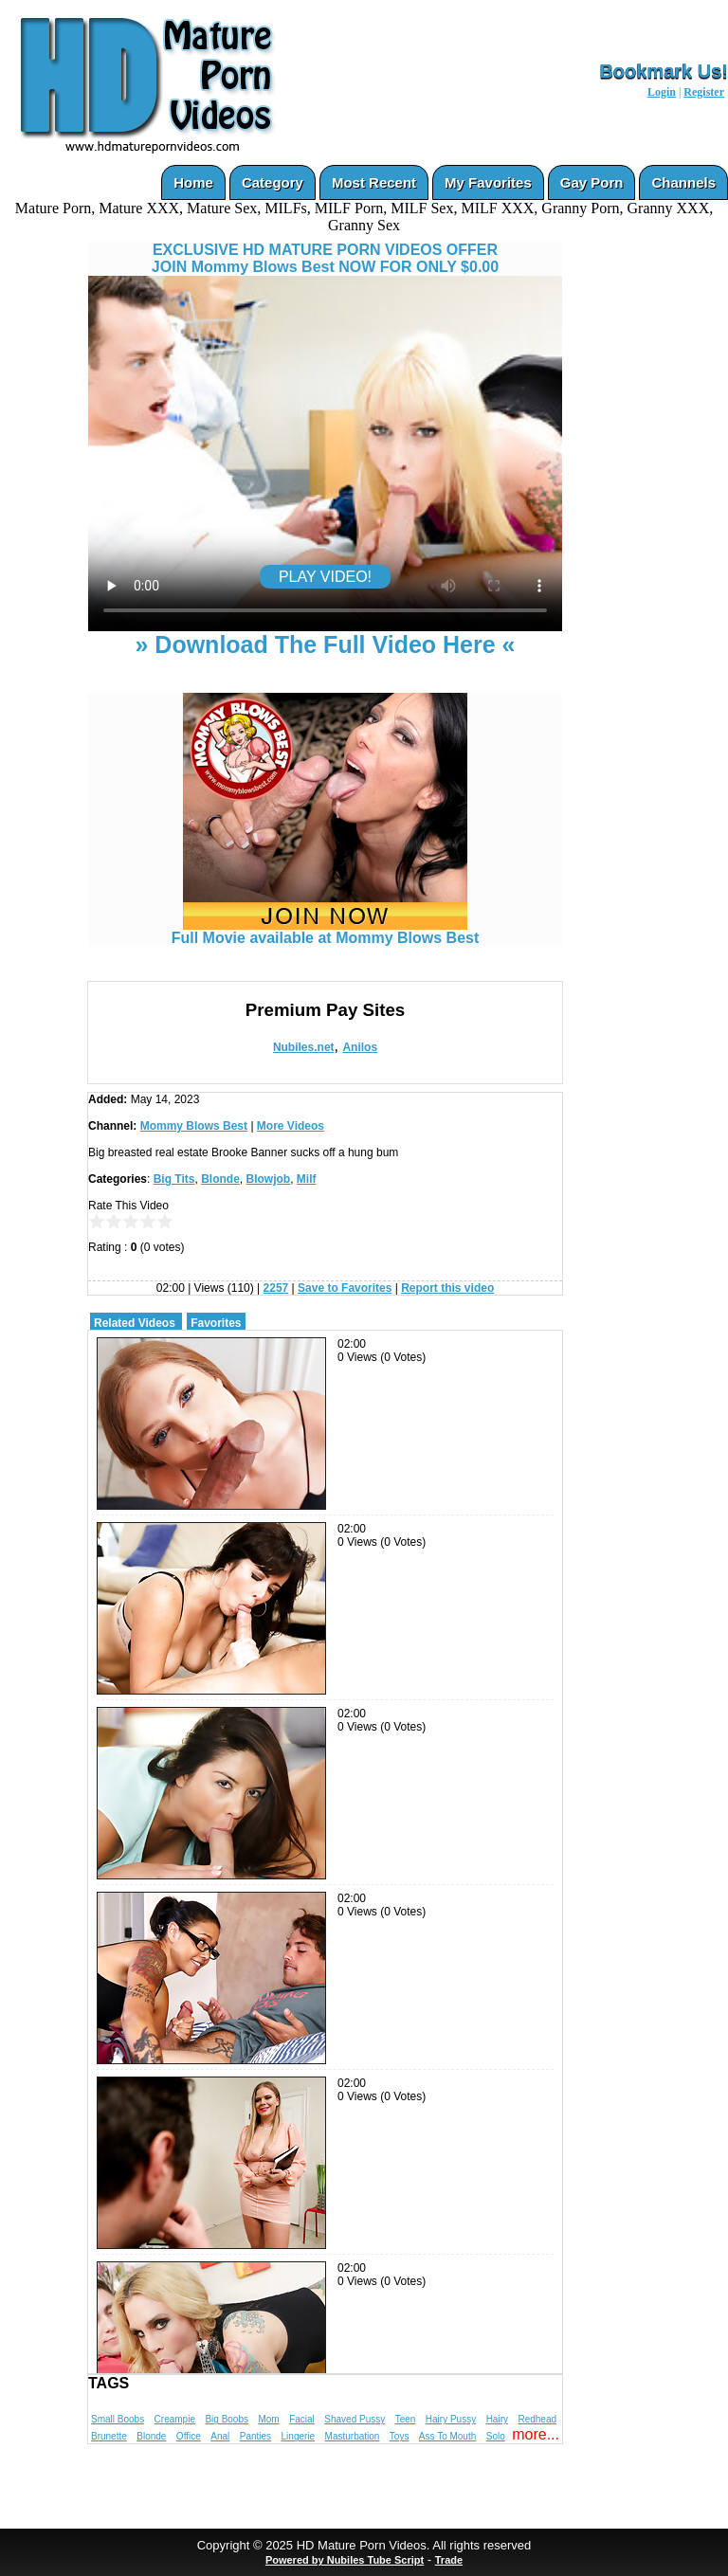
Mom (268, 2419)
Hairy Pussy (451, 2419)
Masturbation (352, 2436)
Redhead (537, 2419)
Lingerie (299, 2436)
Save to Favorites (344, 1288)
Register (703, 92)
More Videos (290, 1126)
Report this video (447, 1288)
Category (272, 182)
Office (188, 2436)
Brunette (109, 2436)
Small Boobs (117, 2419)
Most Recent (374, 182)
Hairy (497, 2419)
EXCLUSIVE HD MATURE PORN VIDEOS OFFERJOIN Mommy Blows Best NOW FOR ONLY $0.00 (325, 258)
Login (661, 92)
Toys (400, 2436)
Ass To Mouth (447, 2436)
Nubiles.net (304, 1047)
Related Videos (134, 1323)
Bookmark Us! (663, 71)
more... (535, 2434)
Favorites (216, 1323)
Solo (495, 2436)
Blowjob (268, 1179)
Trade (449, 2560)
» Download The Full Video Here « (325, 644)
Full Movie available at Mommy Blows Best (326, 931)
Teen (405, 2419)
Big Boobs (226, 2419)
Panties (255, 2436)
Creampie (175, 2419)
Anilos (359, 1047)
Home (193, 182)
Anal (219, 2436)
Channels (683, 182)
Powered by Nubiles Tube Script (344, 2560)
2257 (276, 1288)
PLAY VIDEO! (325, 577)
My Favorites (488, 182)
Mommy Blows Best (193, 1126)
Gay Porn (592, 182)
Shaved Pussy (354, 2419)
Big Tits (174, 1179)
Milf (307, 1179)
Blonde (220, 1179)
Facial (302, 2419)
